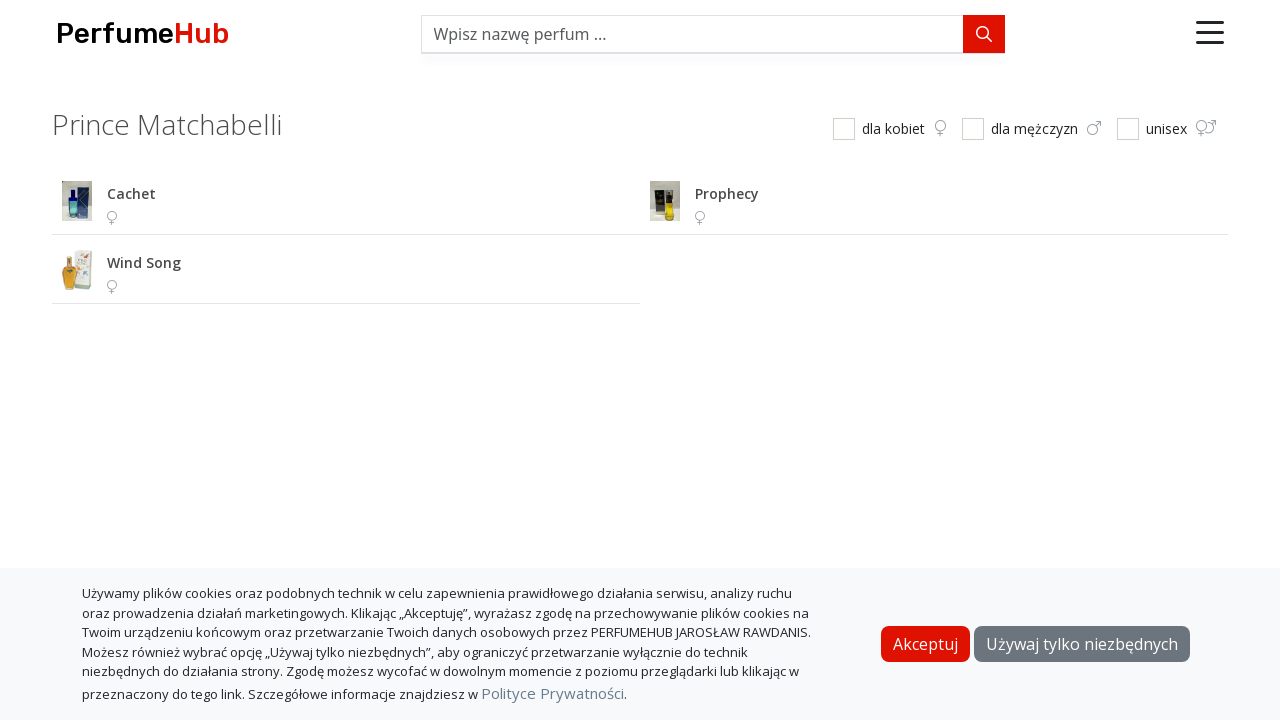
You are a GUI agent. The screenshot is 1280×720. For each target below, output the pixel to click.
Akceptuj (925, 644)
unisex (1181, 128)
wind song (144, 262)
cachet (131, 193)
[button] (1210, 34)
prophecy (727, 193)
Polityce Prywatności (552, 693)
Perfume (142, 33)
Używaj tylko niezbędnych (1082, 644)
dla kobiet (904, 128)
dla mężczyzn (1046, 128)
